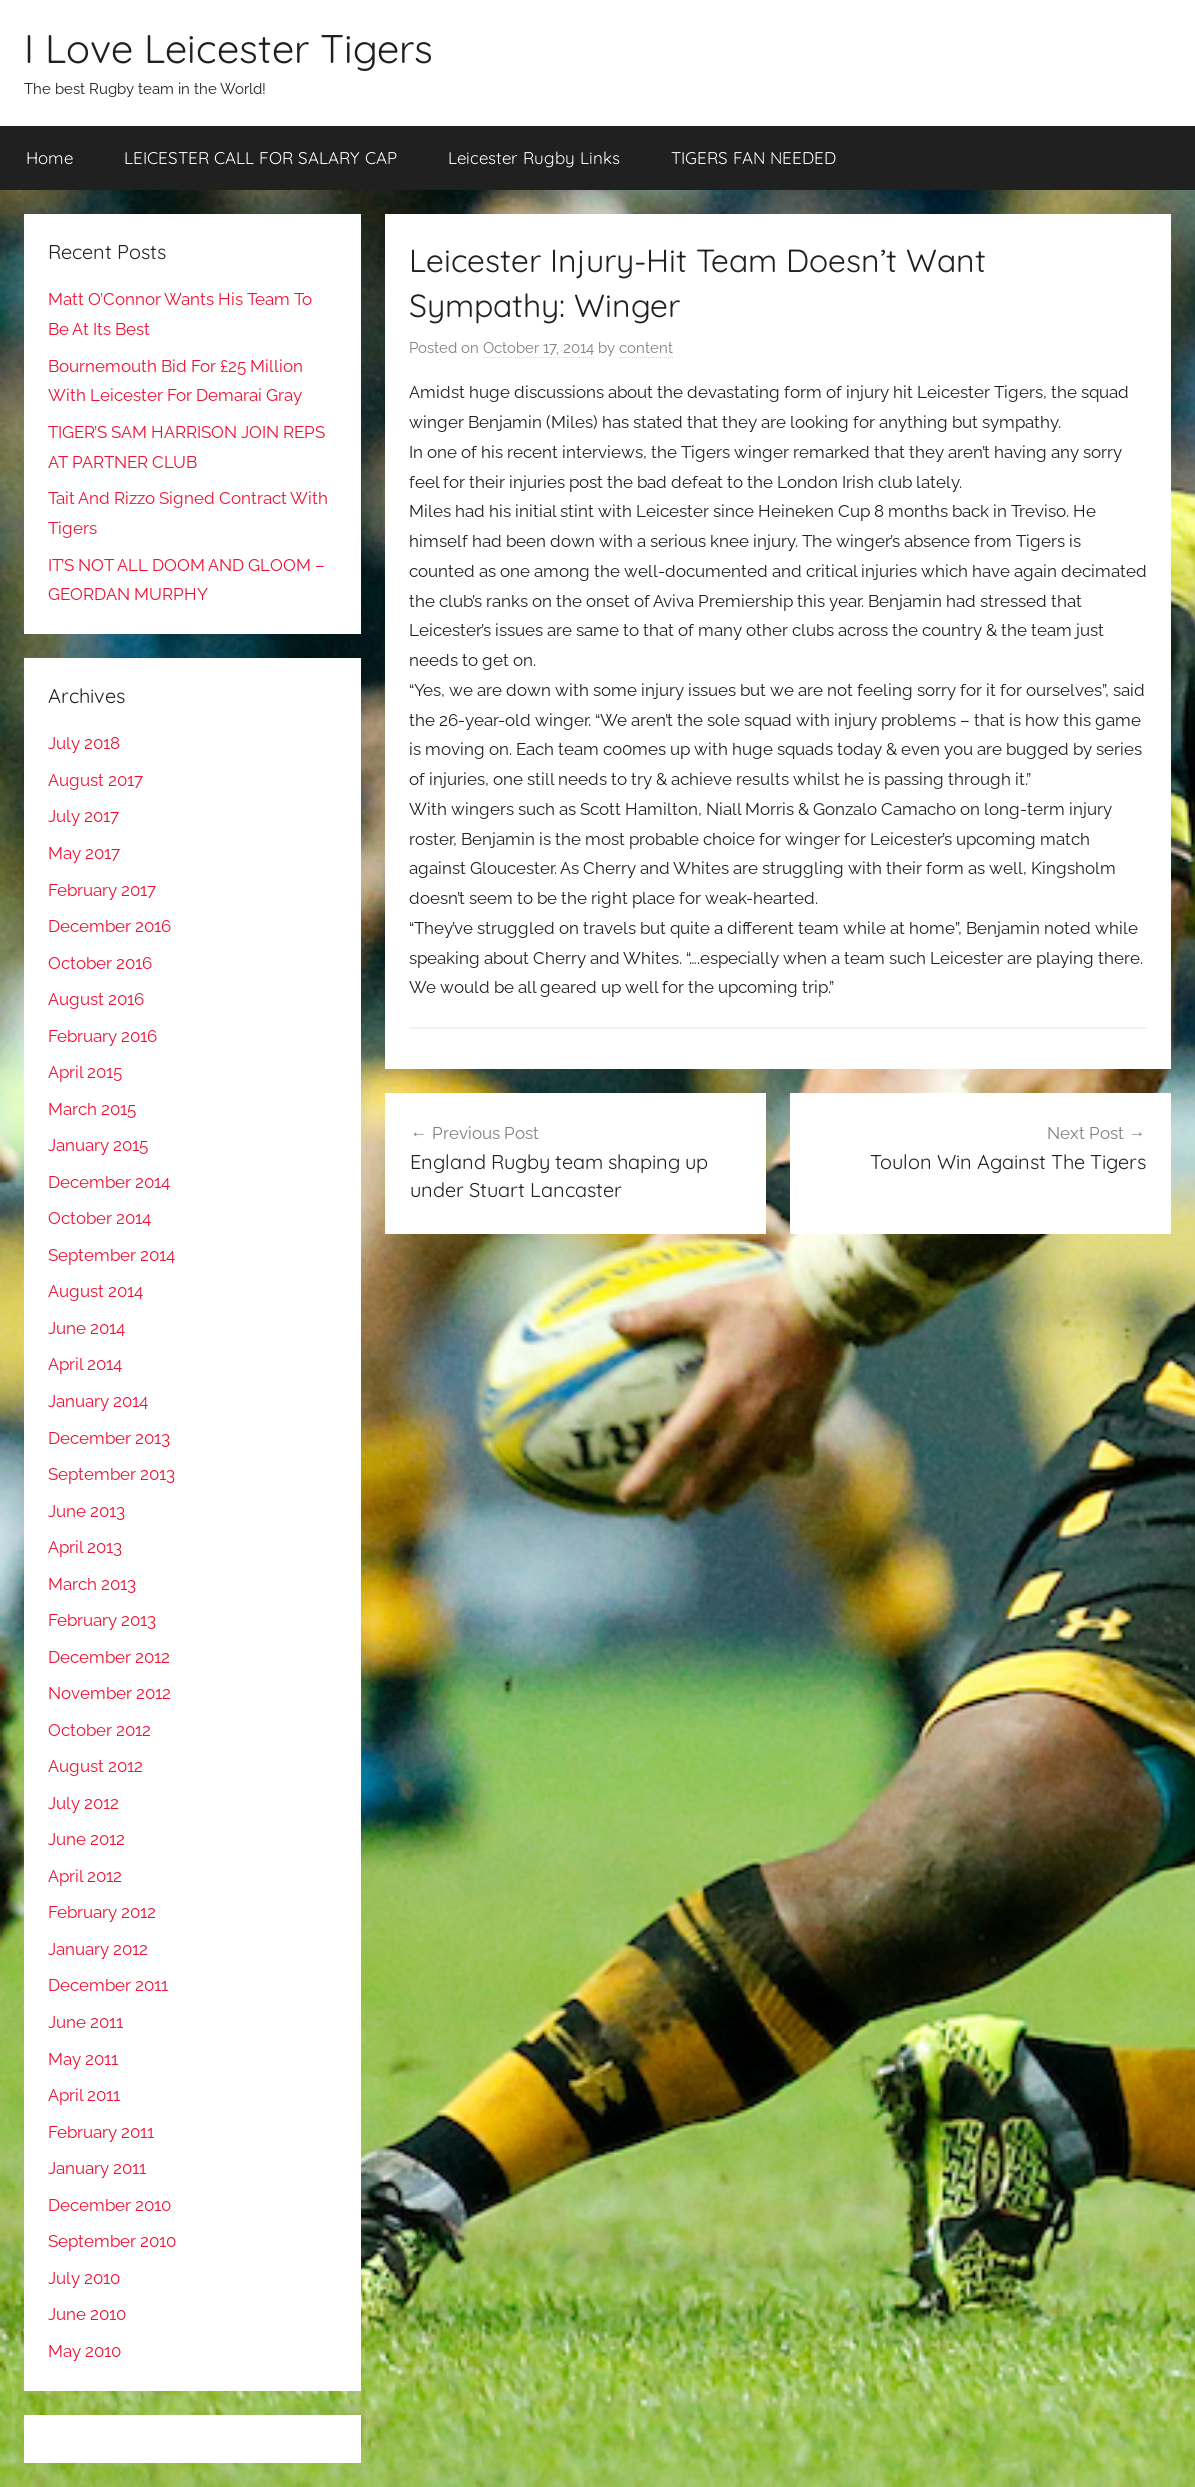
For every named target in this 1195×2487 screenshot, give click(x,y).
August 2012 (95, 1766)
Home (49, 157)
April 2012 (85, 1876)
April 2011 (84, 2095)
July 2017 (83, 816)
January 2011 (97, 2168)
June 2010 (87, 2314)
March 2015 (92, 1109)
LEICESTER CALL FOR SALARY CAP (260, 157)
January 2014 (98, 1401)
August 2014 (95, 1291)
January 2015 (98, 1145)
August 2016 (96, 999)
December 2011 (108, 1985)
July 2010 (84, 2278)
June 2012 (86, 1839)
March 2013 (92, 1584)
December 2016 (109, 926)
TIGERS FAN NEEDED (753, 157)
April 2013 (85, 1547)
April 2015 (85, 1072)
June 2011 (85, 2022)
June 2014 (86, 1328)
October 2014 (99, 1218)
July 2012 (83, 1803)
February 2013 (102, 1620)
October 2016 (100, 963)
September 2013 (111, 1474)
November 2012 (109, 1693)
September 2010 (112, 2241)
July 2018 (84, 743)
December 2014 (109, 1182)
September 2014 (111, 1255)
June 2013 (86, 1511)
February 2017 (102, 890)
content (646, 348)
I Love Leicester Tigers (228, 48)
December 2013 (109, 1438)
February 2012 (102, 1912)
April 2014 (85, 1364)
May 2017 (84, 853)
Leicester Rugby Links (534, 157)
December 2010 (109, 2205)
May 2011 (83, 2059)
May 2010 (84, 2351)
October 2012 (99, 1730)
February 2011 (101, 2132)
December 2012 (109, 1657)
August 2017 (95, 780)
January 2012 (98, 1949)
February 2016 (102, 1036)
